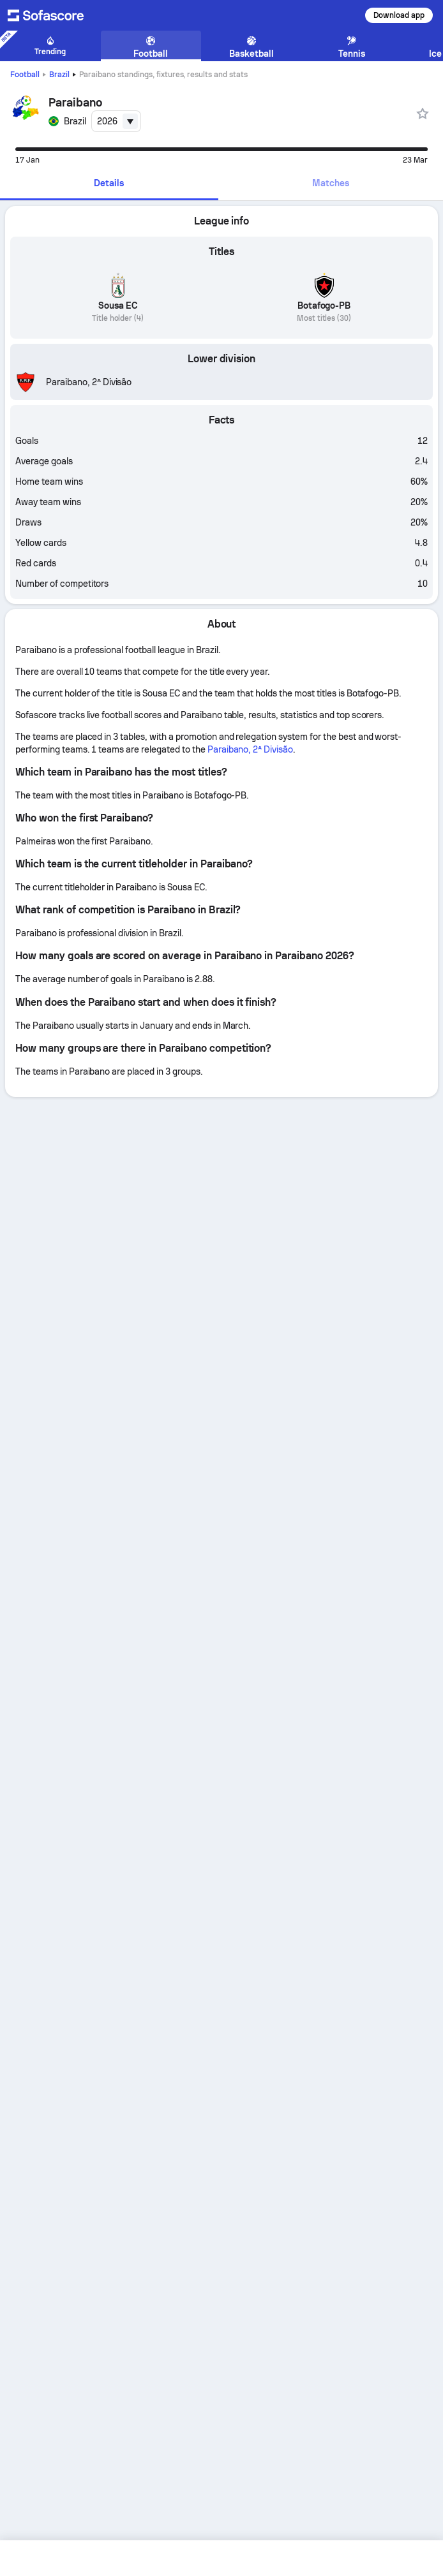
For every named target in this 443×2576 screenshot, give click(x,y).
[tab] (109, 184)
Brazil (59, 74)
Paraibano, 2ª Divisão (250, 749)
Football (25, 74)
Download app (398, 15)
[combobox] (116, 121)
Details (109, 183)
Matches (330, 183)
